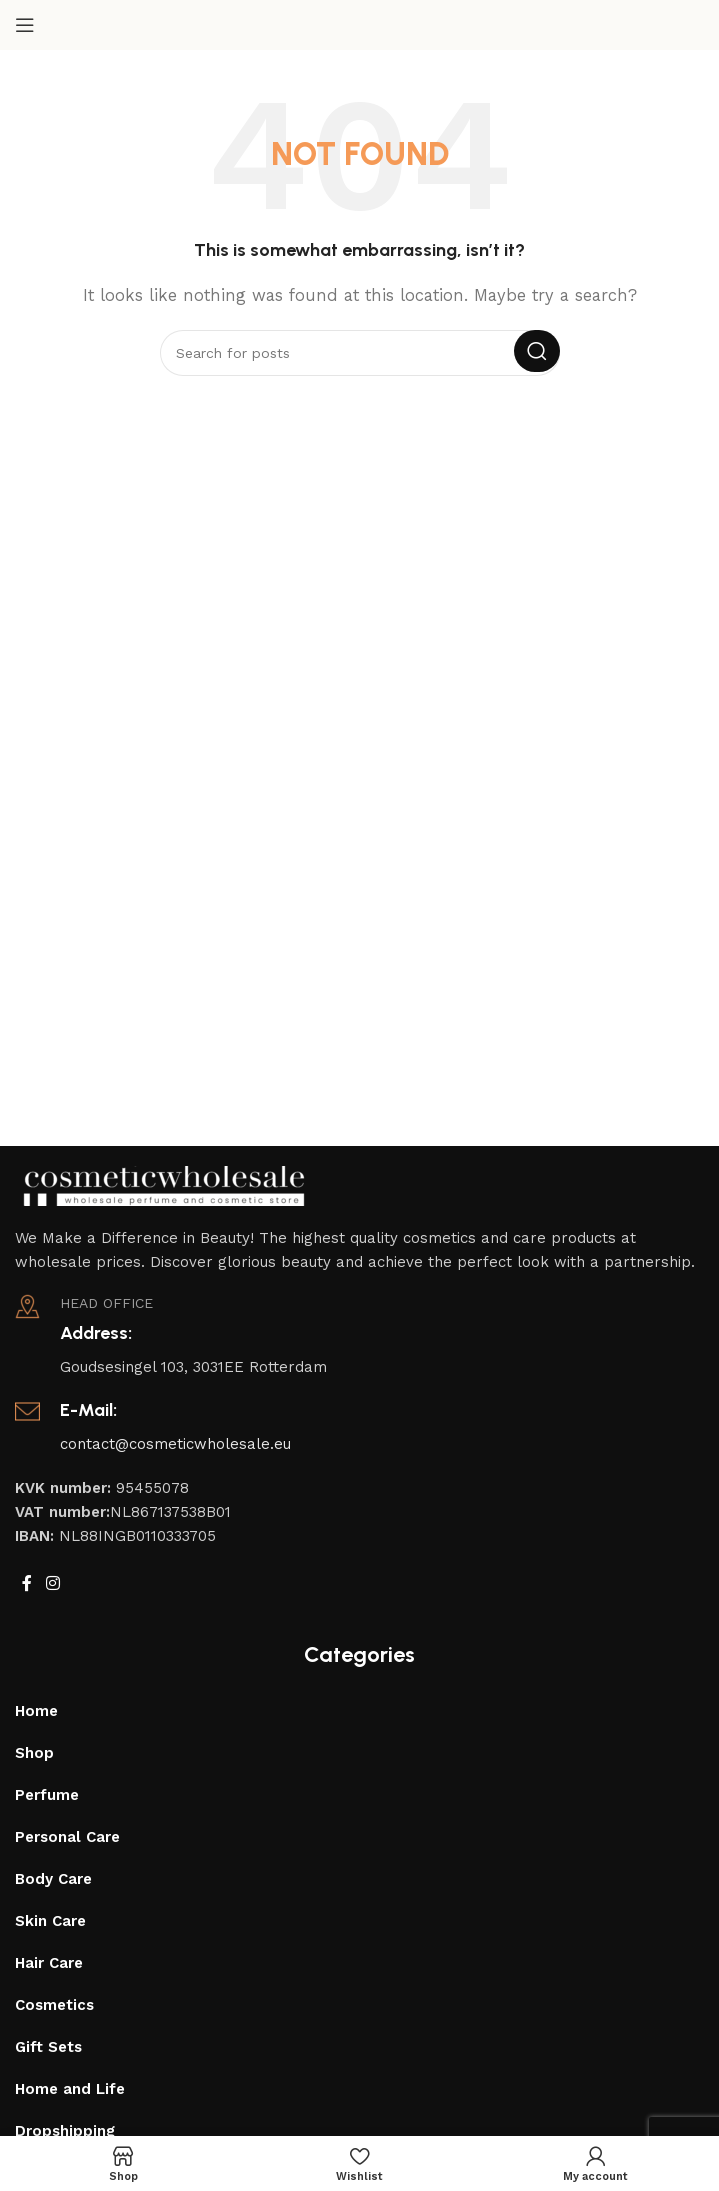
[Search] (360, 353)
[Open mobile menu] (25, 25)
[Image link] (165, 1184)
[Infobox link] (359, 1337)
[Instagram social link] (52, 1583)
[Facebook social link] (27, 1583)
